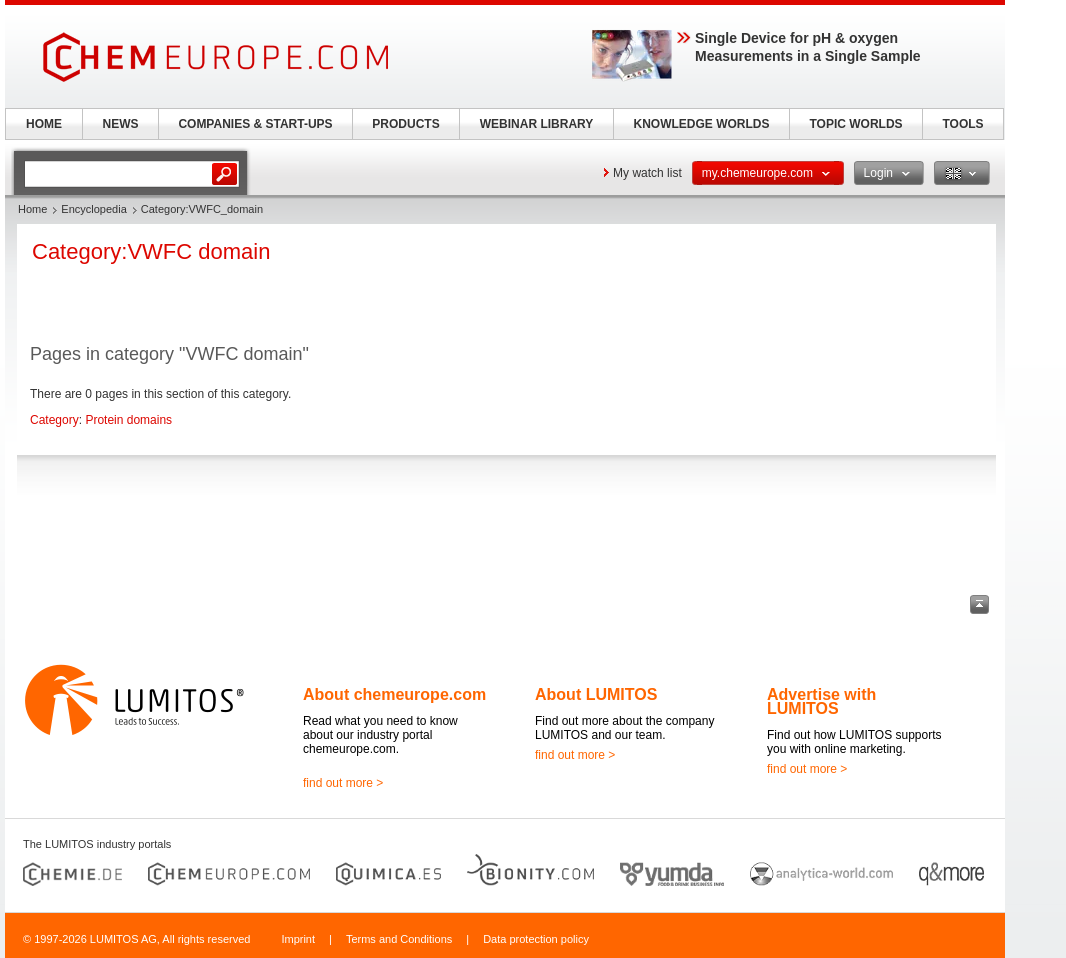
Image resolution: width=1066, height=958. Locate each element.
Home (32, 209)
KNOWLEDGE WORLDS (702, 124)
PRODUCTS (405, 124)
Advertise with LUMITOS (821, 701)
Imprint (298, 939)
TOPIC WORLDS (855, 124)
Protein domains (128, 420)
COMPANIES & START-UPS (255, 124)
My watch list (647, 173)
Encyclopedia (93, 209)
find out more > (343, 783)
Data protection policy (536, 939)
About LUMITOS (596, 694)
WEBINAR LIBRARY (537, 124)
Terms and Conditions (399, 939)
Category (54, 420)
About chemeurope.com (394, 694)
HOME (44, 124)
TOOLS (962, 124)
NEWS (121, 124)
